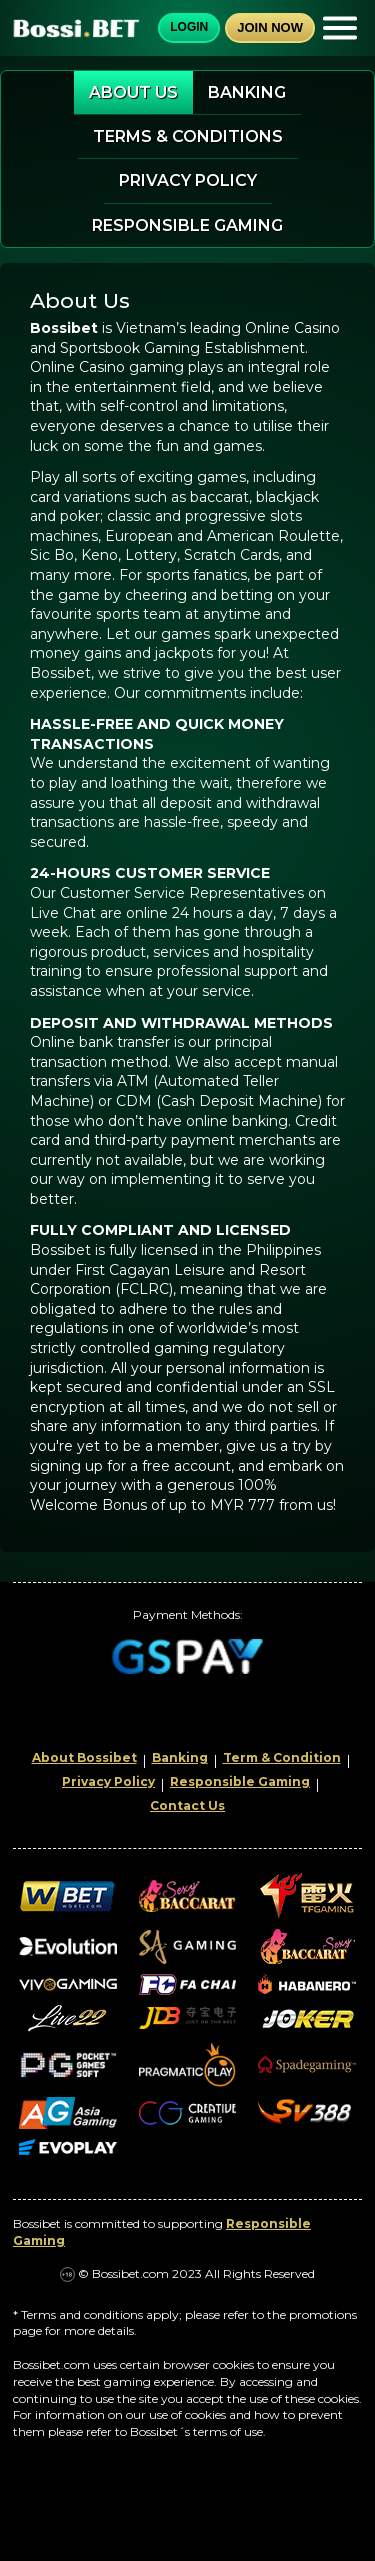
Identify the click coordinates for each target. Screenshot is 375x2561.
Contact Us (187, 1805)
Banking (247, 92)
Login (189, 27)
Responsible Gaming (187, 225)
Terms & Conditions (188, 136)
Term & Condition (282, 1757)
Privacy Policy (188, 180)
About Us (133, 92)
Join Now (270, 27)
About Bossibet (84, 1757)
